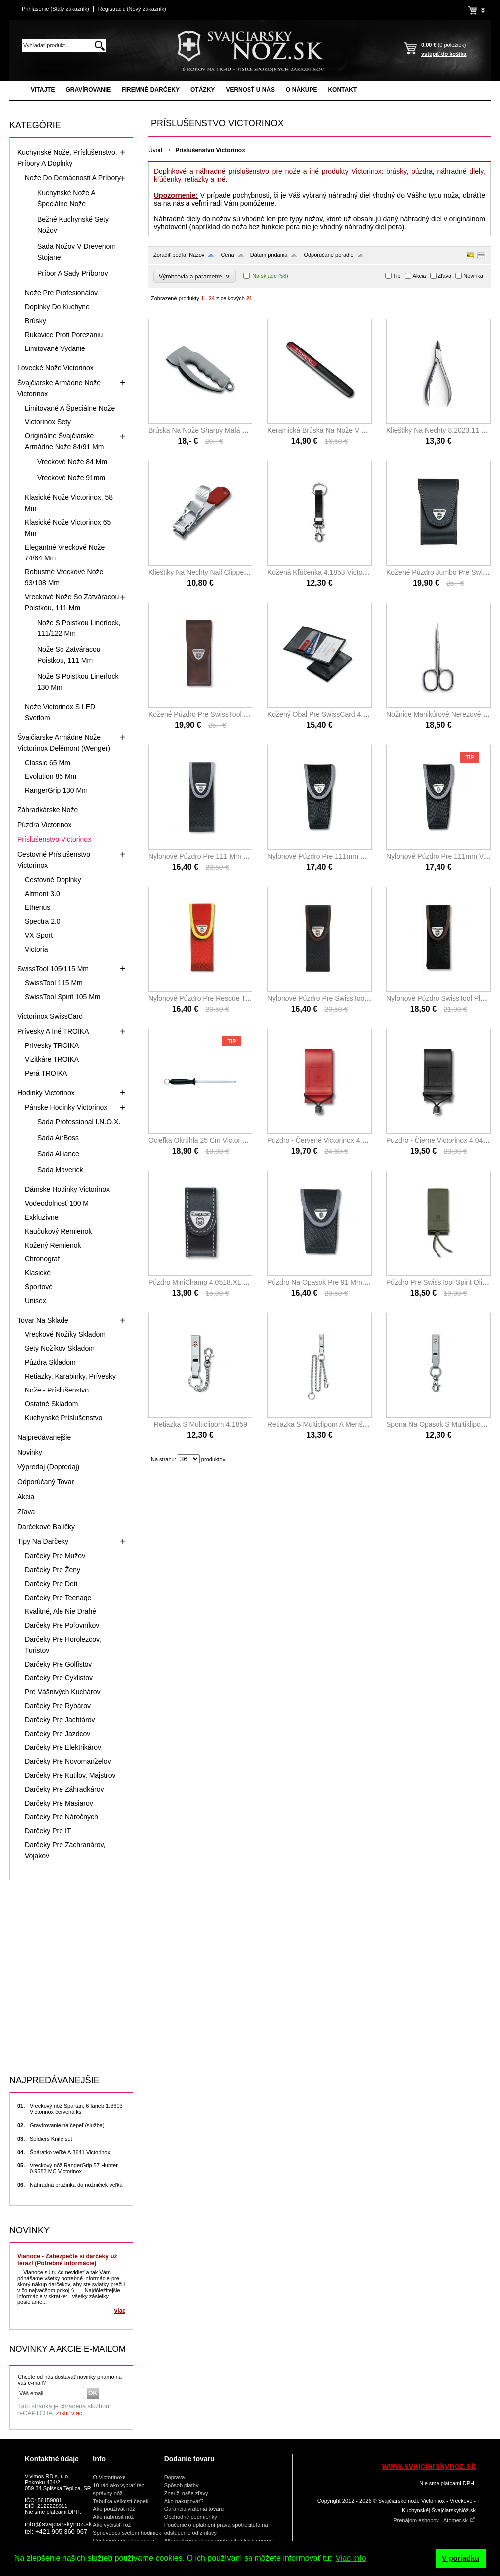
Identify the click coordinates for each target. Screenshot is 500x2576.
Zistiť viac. (70, 2413)
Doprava (174, 2477)
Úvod (155, 150)
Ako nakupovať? (184, 2501)
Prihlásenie (55, 9)
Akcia (419, 275)
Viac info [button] (351, 2558)
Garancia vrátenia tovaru (194, 2509)
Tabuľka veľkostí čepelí (120, 2501)
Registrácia (132, 9)
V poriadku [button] (460, 2558)
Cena (227, 255)
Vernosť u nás (250, 89)
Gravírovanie (88, 89)
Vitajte (43, 89)
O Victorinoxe (109, 2477)
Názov (196, 255)
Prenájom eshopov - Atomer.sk (434, 2520)
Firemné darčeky (151, 89)
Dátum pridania (269, 255)
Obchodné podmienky (190, 2517)
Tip (397, 275)
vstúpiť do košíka (443, 54)
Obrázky (469, 255)
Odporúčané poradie (328, 255)
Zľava (445, 275)
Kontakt (342, 89)
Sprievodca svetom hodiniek (127, 2533)
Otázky (202, 89)
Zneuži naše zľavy (186, 2493)
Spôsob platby (181, 2485)
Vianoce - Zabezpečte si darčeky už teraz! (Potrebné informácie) (67, 2260)
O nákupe (301, 89)
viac (119, 2310)
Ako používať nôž (114, 2509)
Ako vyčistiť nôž (112, 2525)
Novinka (473, 275)
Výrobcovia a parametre (194, 276)
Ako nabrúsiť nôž (113, 2517)
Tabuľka (481, 255)
